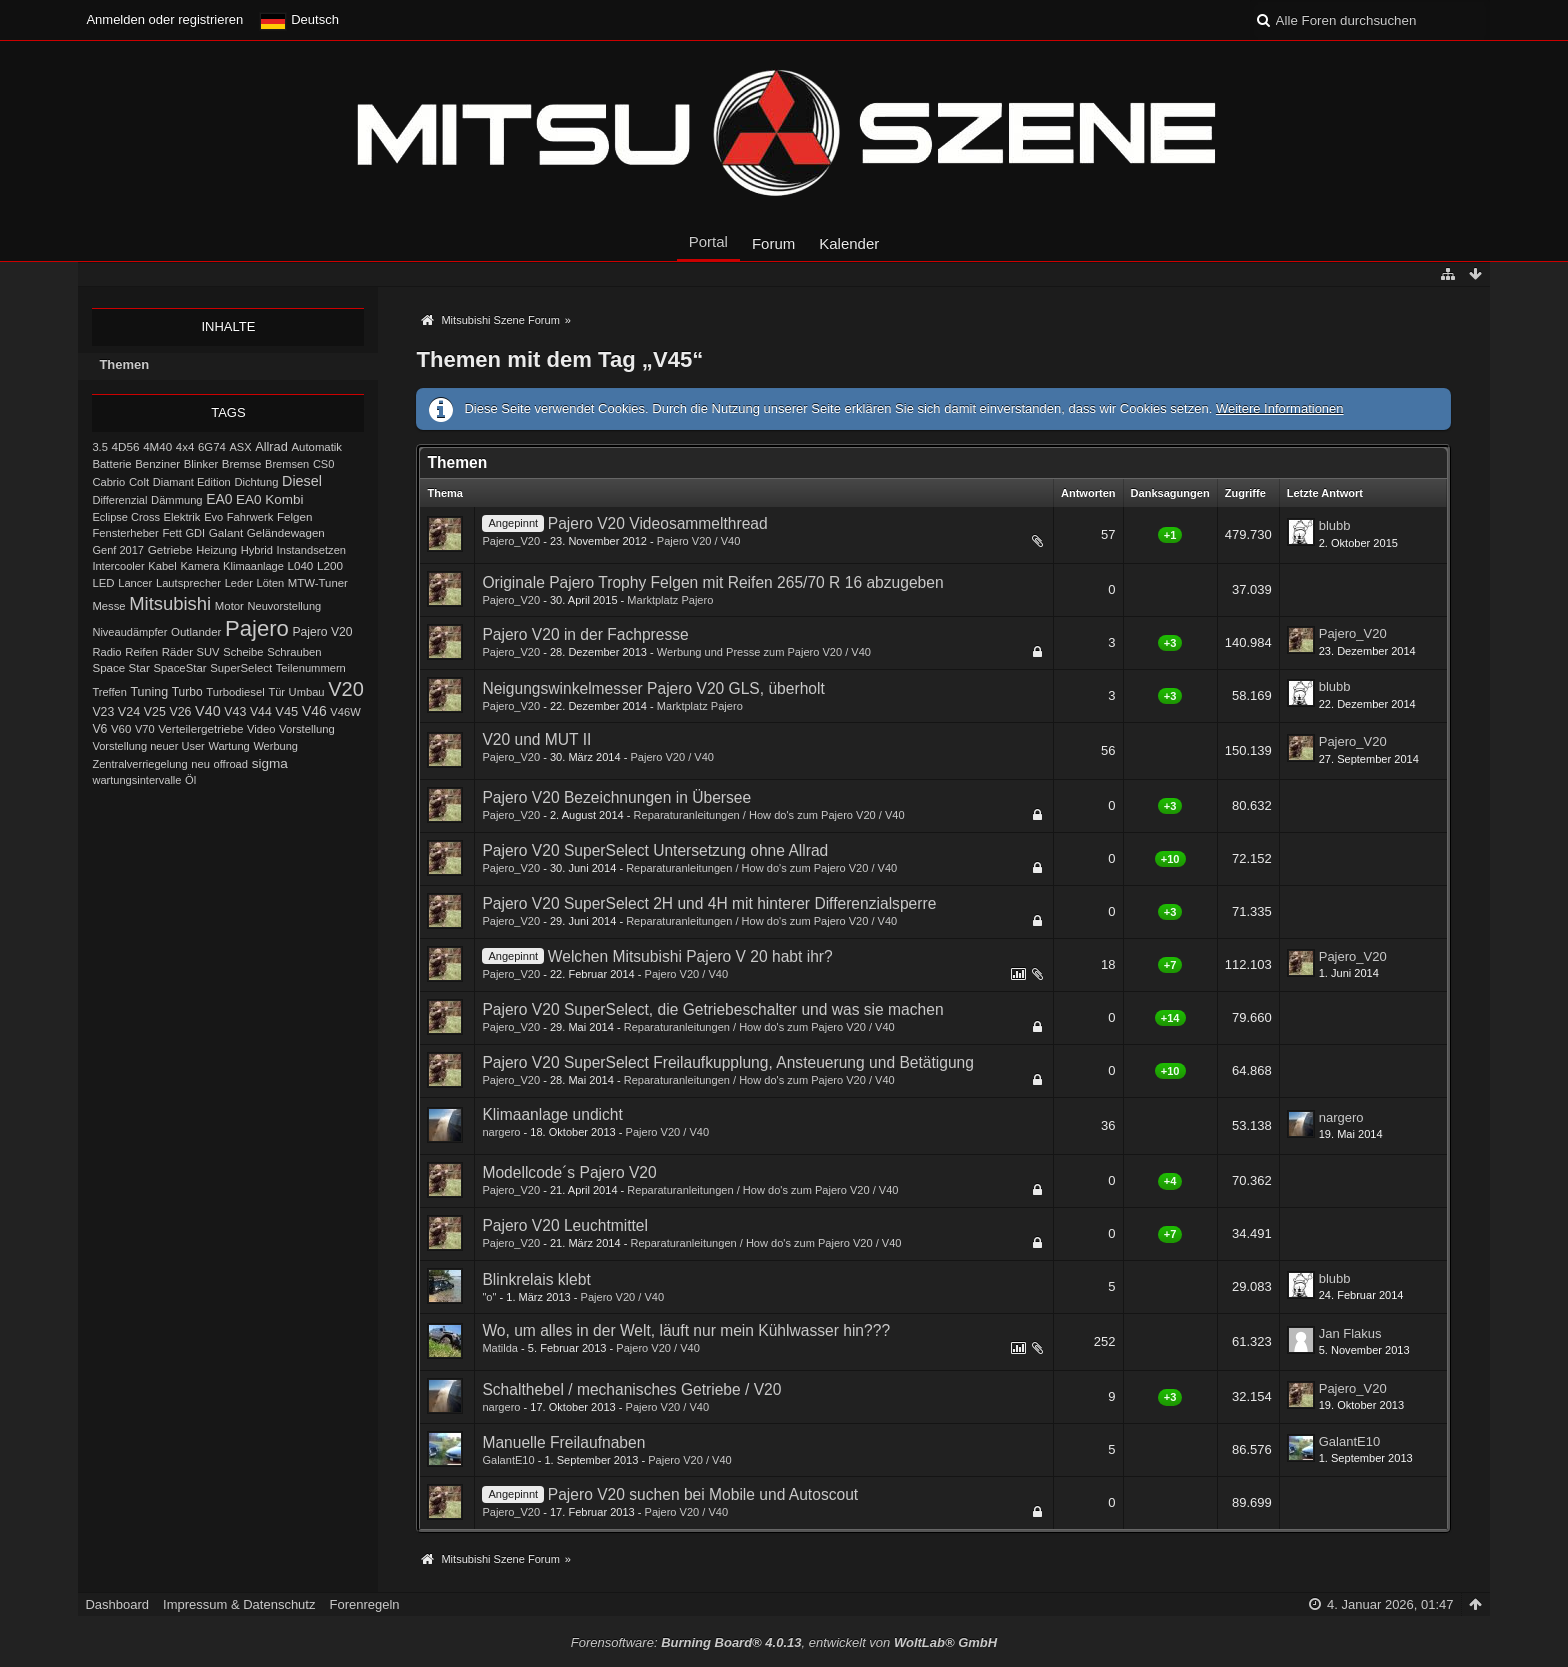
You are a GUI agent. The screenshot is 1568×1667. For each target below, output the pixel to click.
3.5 (100, 447)
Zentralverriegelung (139, 764)
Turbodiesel (235, 692)
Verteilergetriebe (200, 728)
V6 (99, 729)
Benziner (157, 464)
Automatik (316, 447)
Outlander (196, 632)
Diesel (302, 481)
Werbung (275, 746)
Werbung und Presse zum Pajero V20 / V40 (764, 652)
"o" (489, 1297)
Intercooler (118, 566)
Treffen (109, 692)
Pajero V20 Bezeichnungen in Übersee (616, 797)
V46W (345, 712)
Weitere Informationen (1280, 408)
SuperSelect (241, 668)
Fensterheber (125, 533)
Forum (773, 243)
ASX (240, 447)
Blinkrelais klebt (536, 1279)
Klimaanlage (253, 566)
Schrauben (294, 652)
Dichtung (256, 482)
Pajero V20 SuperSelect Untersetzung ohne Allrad (655, 850)
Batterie (111, 464)
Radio (106, 652)
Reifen (141, 652)
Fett (171, 533)
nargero (501, 1132)
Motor (229, 606)
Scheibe (243, 652)
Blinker (201, 464)
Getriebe (170, 549)
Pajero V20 (323, 632)
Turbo (187, 692)
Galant (226, 532)
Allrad (271, 446)
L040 (301, 565)
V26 (180, 712)
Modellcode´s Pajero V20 (569, 1172)
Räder (177, 652)
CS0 (324, 464)
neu (200, 764)
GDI (195, 533)
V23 (103, 712)
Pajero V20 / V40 (699, 541)
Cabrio (108, 482)
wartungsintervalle (136, 780)
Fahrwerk (250, 517)
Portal (708, 241)
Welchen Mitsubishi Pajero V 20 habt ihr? (690, 956)
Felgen (294, 516)
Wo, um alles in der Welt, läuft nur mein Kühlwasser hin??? (686, 1330)
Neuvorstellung (285, 606)
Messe (108, 606)
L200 (330, 565)
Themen (124, 364)
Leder (239, 583)
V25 (155, 712)
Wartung (228, 746)
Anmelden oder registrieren (164, 19)
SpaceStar (179, 668)
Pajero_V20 (511, 541)
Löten (271, 583)
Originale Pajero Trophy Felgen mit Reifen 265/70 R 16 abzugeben (712, 582)
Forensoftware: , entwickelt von (784, 1642)
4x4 (185, 447)
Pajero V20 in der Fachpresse (585, 634)
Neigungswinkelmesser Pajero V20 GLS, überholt (653, 688)
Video (261, 729)
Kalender (849, 243)
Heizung (216, 550)
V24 (129, 712)
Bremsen (287, 464)
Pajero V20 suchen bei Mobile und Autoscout (703, 1494)
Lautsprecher (188, 583)
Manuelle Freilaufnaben (563, 1442)
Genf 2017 (118, 550)
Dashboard (117, 1604)
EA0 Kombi (269, 499)
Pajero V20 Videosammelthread (658, 523)
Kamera (199, 566)
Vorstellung (307, 729)
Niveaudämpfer (129, 632)
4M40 (157, 446)
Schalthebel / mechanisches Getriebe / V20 (631, 1389)
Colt (139, 482)
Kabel (162, 566)
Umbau (307, 692)
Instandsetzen (311, 550)
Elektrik (182, 517)
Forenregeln (364, 1604)
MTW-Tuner (318, 583)
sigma (270, 763)
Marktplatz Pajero (670, 600)
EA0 (219, 499)
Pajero (257, 628)
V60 (121, 729)
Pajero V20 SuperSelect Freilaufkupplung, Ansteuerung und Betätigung (728, 1062)
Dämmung (176, 500)
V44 (261, 712)
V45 (286, 711)
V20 (346, 689)
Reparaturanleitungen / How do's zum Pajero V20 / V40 (769, 815)
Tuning (149, 692)
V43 (235, 712)
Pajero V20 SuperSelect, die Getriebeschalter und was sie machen (712, 1009)
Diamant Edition (192, 482)
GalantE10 (508, 1460)
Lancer (135, 583)
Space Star (120, 667)
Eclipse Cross (126, 517)
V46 (314, 711)
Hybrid (257, 550)
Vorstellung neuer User (148, 746)
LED (103, 583)
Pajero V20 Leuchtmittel (565, 1225)
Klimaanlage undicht (552, 1114)
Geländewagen (286, 532)
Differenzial (119, 500)
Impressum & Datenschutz (239, 1604)
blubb (1335, 525)
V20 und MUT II (536, 739)
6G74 (212, 447)
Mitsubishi (170, 603)
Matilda (500, 1348)
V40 (208, 711)
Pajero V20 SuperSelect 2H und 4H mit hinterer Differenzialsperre (709, 903)
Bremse (242, 464)
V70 (145, 729)
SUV (208, 652)
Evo (213, 517)
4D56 (126, 446)
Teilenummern (311, 668)
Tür (276, 692)
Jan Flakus (1350, 1333)
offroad (230, 764)
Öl (190, 780)
